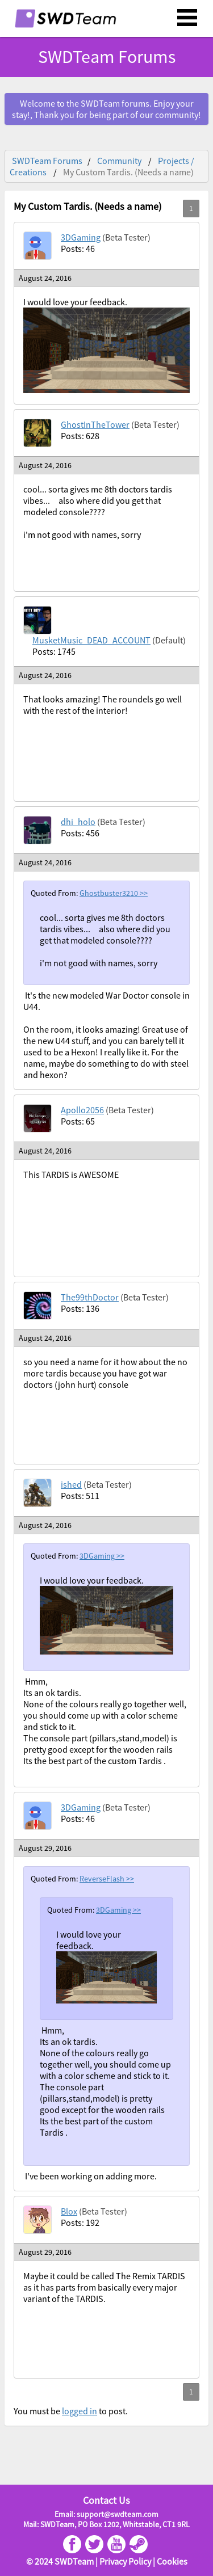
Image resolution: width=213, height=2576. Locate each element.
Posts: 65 (78, 1121)
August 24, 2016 (45, 278)
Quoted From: (55, 893)
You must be (38, 2411)
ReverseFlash (103, 1879)
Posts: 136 (80, 1308)
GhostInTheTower (95, 424)
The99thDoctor (90, 1297)
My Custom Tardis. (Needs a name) (128, 172)
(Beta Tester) (126, 237)
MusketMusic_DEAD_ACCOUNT (91, 640)
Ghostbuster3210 (110, 893)
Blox (69, 2211)
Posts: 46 (78, 248)
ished (71, 1484)
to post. (112, 2411)
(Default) (169, 640)
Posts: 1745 (54, 651)
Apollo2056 (82, 1110)
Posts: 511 (80, 1495)
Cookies (172, 2561)
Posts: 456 (80, 833)
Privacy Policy (125, 2561)
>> (144, 893)
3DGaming (81, 237)
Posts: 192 (80, 2222)
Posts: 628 (80, 435)
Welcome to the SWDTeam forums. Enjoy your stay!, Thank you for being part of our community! (106, 109)
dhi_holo (78, 821)
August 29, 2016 (45, 1848)
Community (119, 160)
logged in (79, 2411)
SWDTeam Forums (107, 56)
